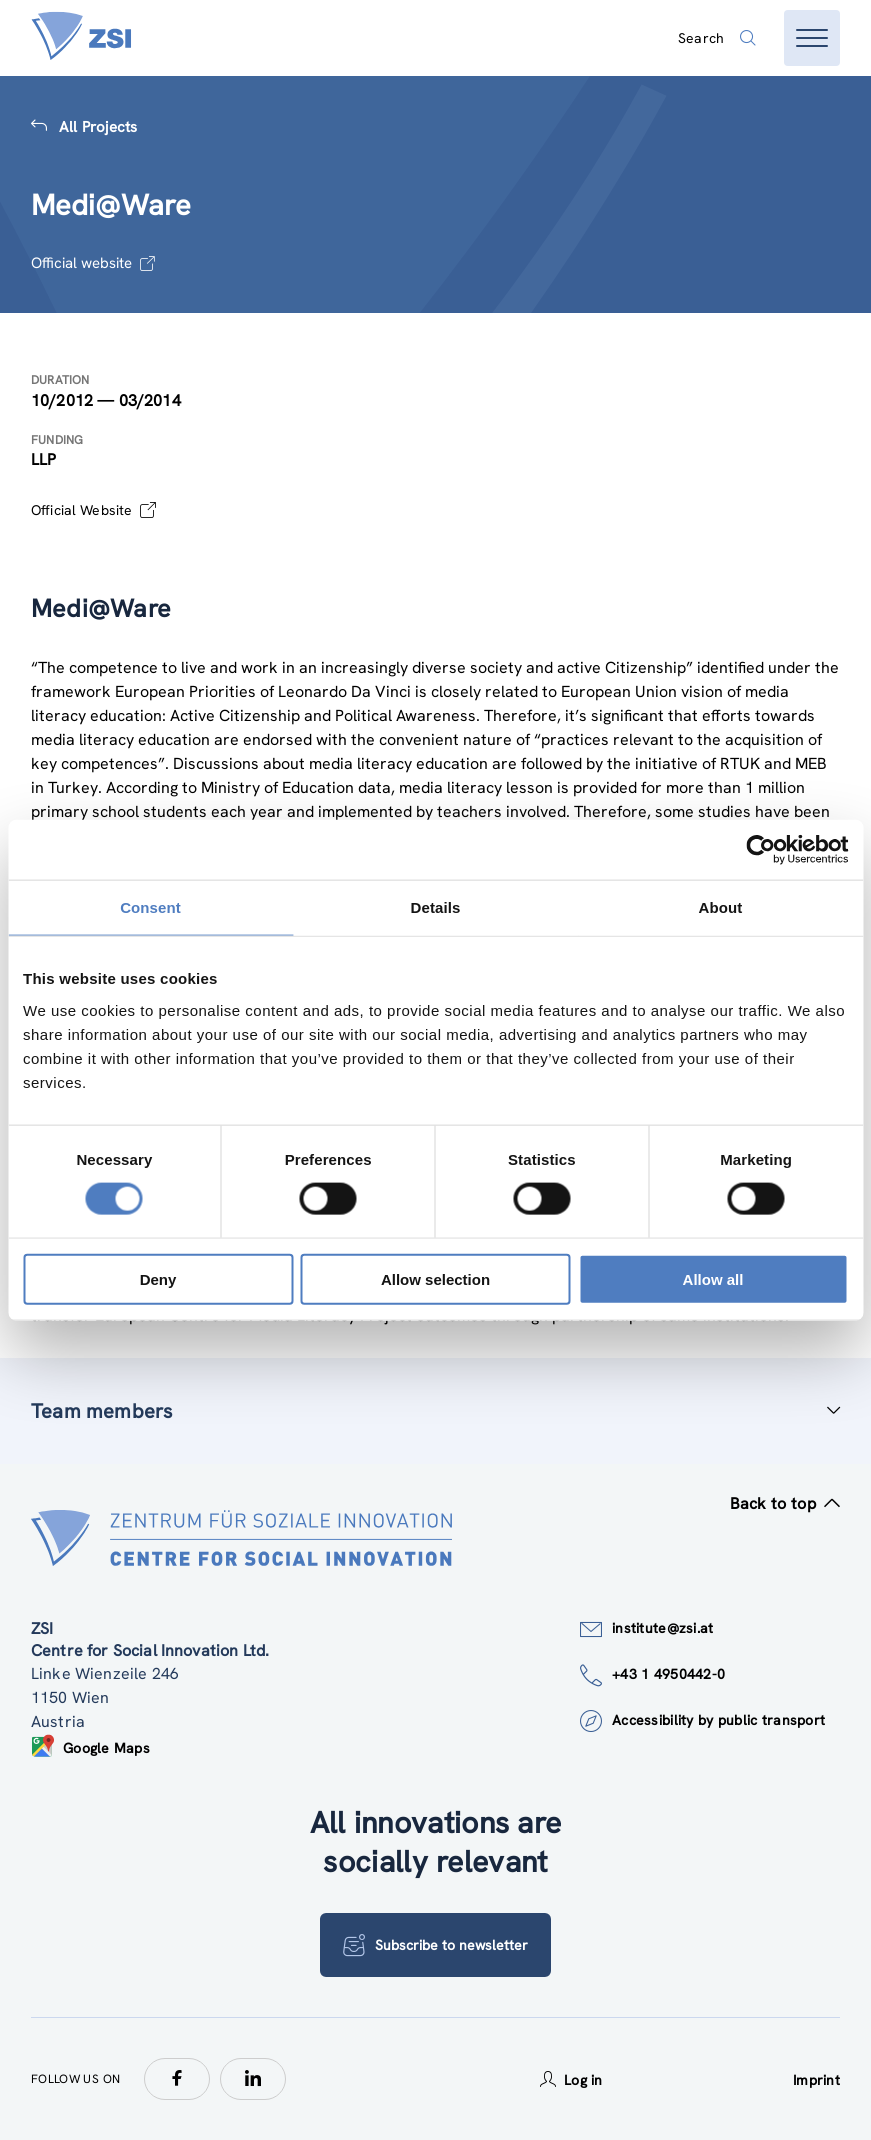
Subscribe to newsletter (435, 1945)
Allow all (713, 1278)
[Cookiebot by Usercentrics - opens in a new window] (760, 850)
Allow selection (435, 1278)
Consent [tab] (150, 907)
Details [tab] (436, 907)
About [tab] (721, 907)
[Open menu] (812, 38)
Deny (158, 1278)
